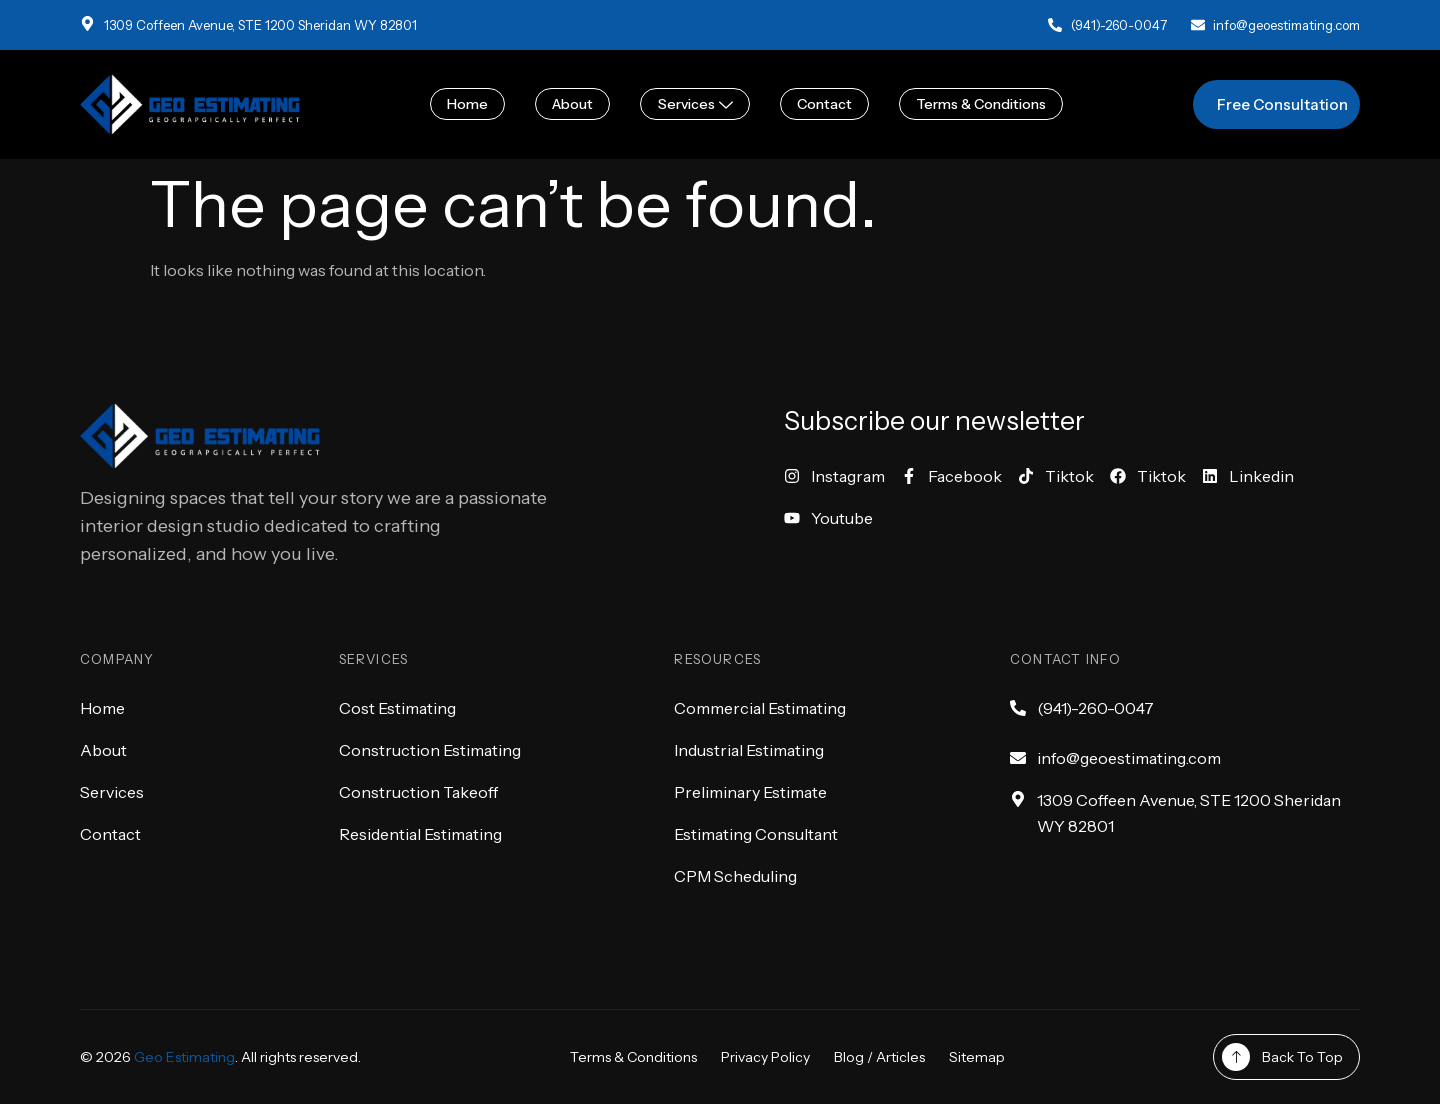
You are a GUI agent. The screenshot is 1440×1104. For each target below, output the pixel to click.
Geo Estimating (184, 1057)
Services (695, 104)
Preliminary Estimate (750, 792)
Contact (824, 104)
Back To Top (1302, 1057)
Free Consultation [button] (1282, 104)
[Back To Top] (1236, 1057)
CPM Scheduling (735, 876)
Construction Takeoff (418, 792)
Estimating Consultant (756, 834)
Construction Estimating (430, 750)
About (573, 104)
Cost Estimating (397, 708)
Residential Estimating (420, 834)
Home (468, 104)
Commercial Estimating (760, 708)
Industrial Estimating (749, 750)
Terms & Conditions (981, 104)
